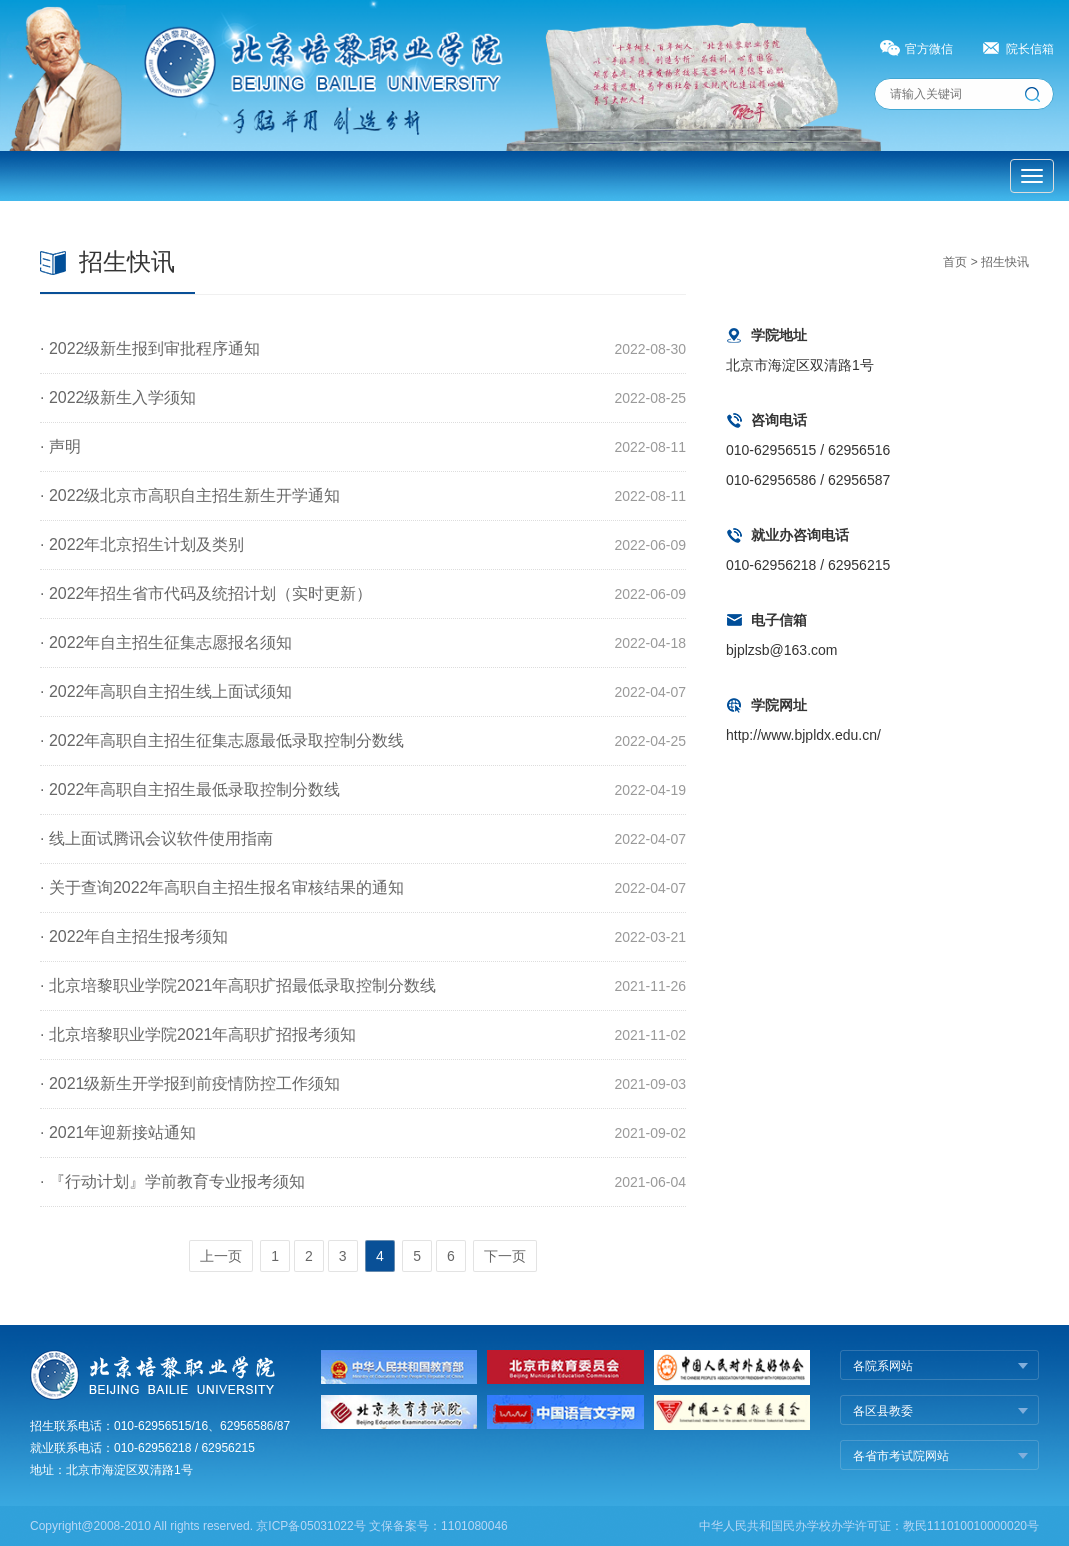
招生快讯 (1005, 262)
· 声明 (60, 446)
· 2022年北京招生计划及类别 (142, 544)
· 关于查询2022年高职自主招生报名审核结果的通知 (222, 887)
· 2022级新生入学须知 (118, 397)
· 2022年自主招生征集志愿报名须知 (166, 642)
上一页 (221, 1256)
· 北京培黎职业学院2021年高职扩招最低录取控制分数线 (238, 985)
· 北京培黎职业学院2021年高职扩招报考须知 (198, 1034)
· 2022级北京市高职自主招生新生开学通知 (190, 495)
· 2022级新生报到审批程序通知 (150, 348)
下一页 (505, 1256)
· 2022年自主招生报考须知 (134, 936)
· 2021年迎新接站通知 (118, 1132)
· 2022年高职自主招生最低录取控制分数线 (190, 789)
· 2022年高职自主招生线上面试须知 (166, 691)
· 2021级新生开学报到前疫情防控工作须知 (190, 1083)
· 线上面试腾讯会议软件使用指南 (156, 838)
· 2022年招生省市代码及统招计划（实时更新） (206, 593)
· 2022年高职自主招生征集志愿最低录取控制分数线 (222, 740)
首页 (955, 262)
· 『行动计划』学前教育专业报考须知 (172, 1181)
